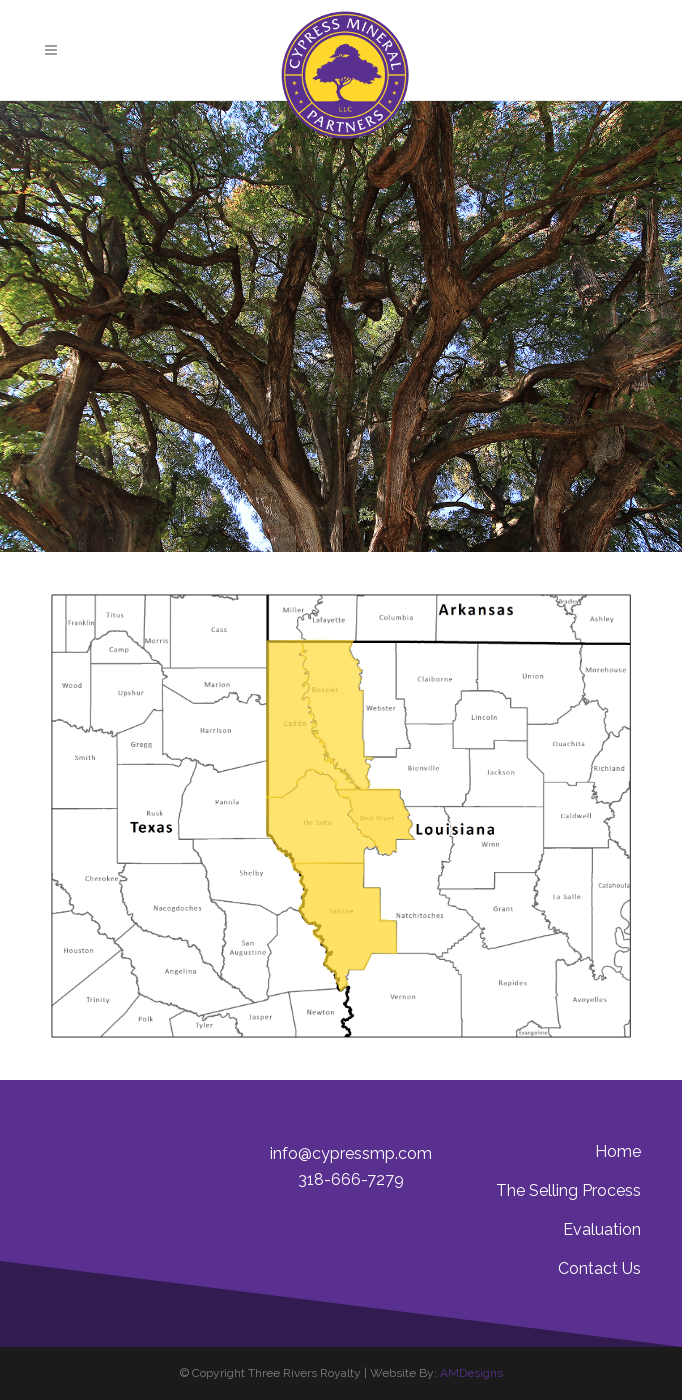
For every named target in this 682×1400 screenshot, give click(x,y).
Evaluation (602, 1229)
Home (618, 1151)
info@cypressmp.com (351, 1153)
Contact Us (599, 1268)
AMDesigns (471, 1373)
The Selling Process (568, 1190)
